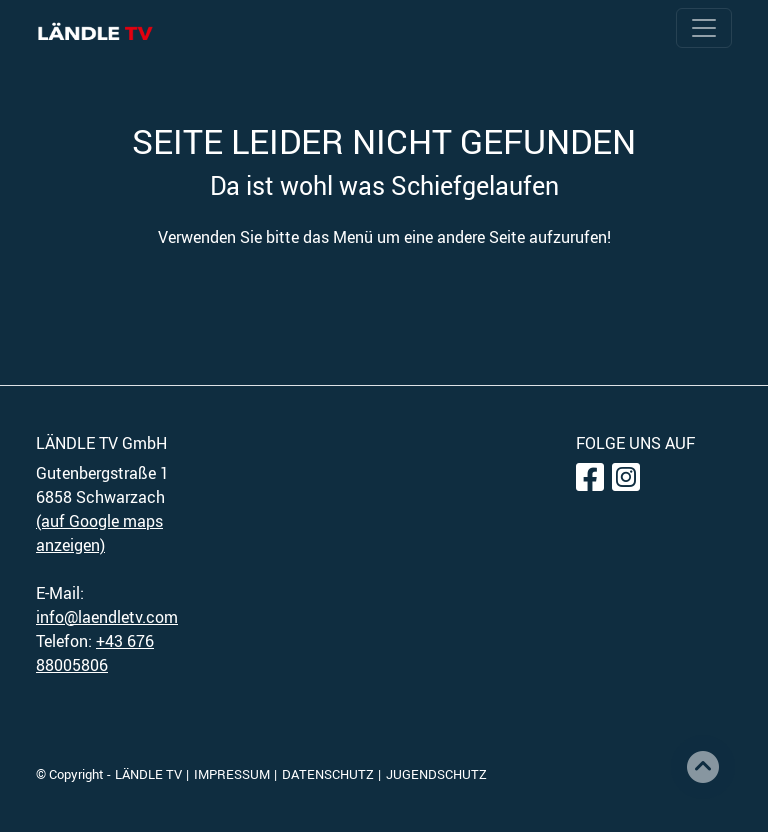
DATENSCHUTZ (328, 774)
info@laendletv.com (107, 617)
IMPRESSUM (232, 774)
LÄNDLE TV (148, 774)
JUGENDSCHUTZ (436, 774)
